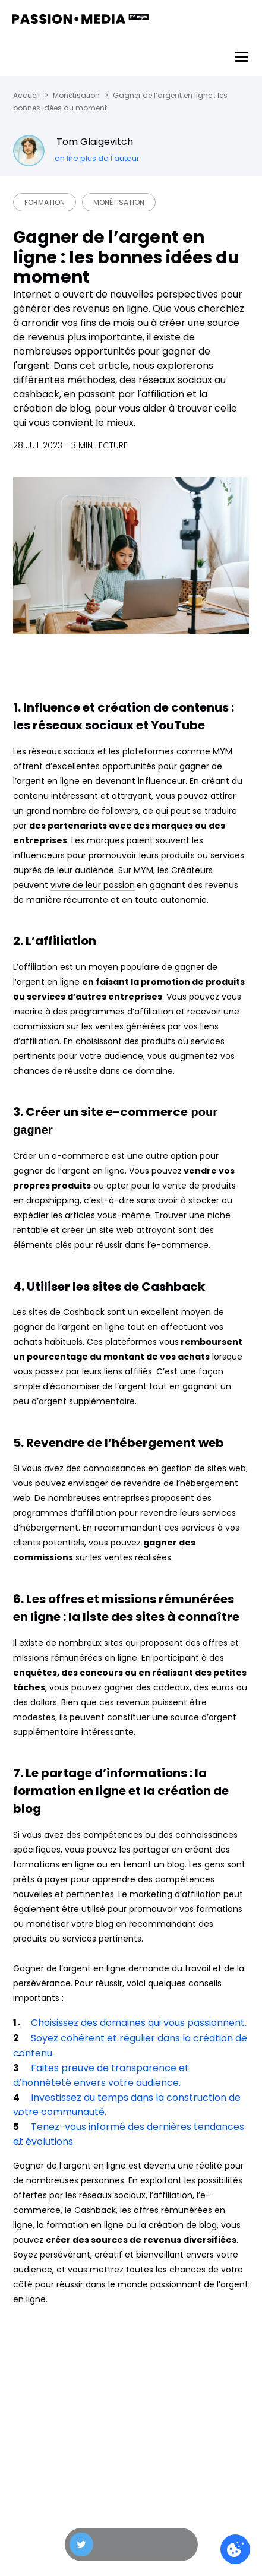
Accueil (26, 95)
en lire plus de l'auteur (97, 158)
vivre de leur (76, 885)
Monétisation (76, 95)
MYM (222, 751)
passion (119, 885)
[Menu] (241, 57)
